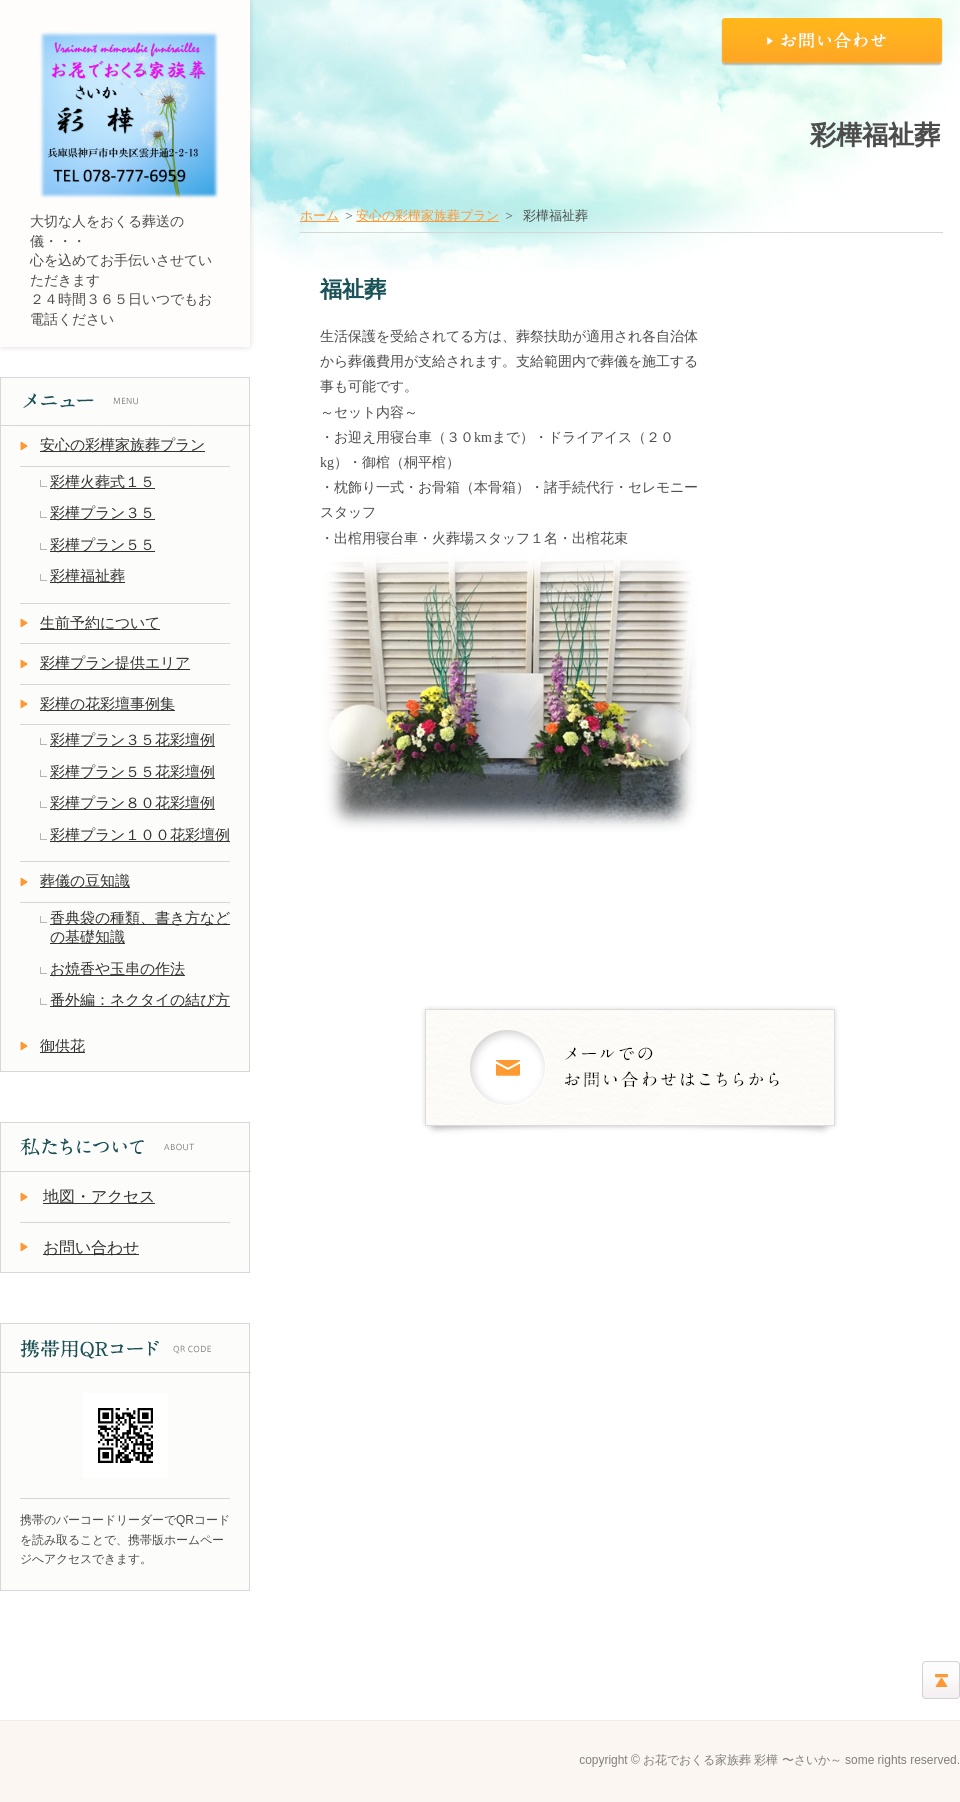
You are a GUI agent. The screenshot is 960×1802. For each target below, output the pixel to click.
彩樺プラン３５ (102, 513)
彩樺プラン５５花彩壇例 (132, 772)
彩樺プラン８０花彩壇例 (132, 803)
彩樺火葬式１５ (102, 482)
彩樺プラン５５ (102, 545)
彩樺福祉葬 (87, 576)
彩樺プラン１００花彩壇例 (140, 835)
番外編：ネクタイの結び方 (140, 1000)
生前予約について (100, 623)
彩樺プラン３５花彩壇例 (132, 740)
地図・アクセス (99, 1196)
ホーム (319, 215)
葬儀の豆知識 (85, 881)
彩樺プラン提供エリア (115, 663)
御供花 (62, 1046)
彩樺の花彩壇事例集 (107, 704)
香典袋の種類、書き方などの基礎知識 (140, 928)
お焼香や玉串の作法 (117, 969)
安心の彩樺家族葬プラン (427, 215)
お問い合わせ (91, 1247)
